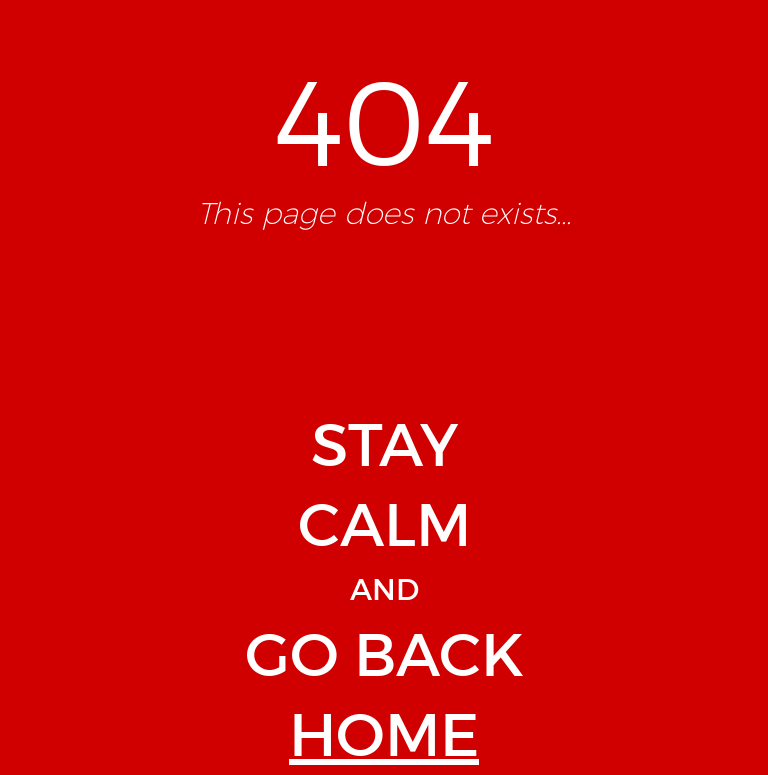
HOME (384, 735)
